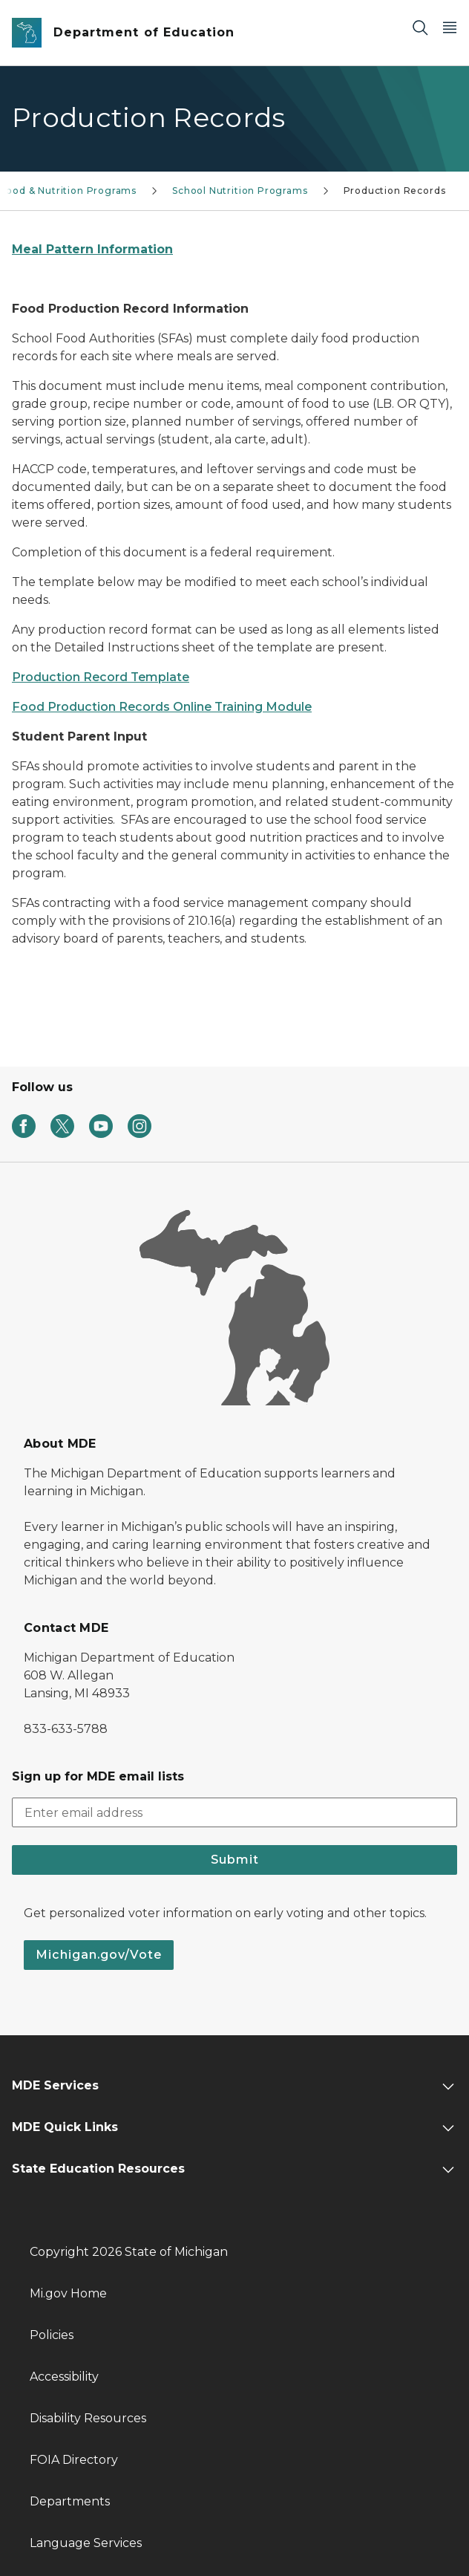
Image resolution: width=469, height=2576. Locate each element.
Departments (70, 2501)
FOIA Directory (74, 2460)
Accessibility (64, 2377)
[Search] (420, 27)
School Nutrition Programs (240, 190)
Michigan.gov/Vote (99, 1955)
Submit (235, 1860)
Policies (51, 2335)
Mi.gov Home (68, 2293)
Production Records (395, 190)
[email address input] (234, 1812)
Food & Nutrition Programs (69, 190)
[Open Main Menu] (450, 27)
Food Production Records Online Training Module (162, 707)
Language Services (86, 2543)
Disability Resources (88, 2418)
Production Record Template (100, 677)
